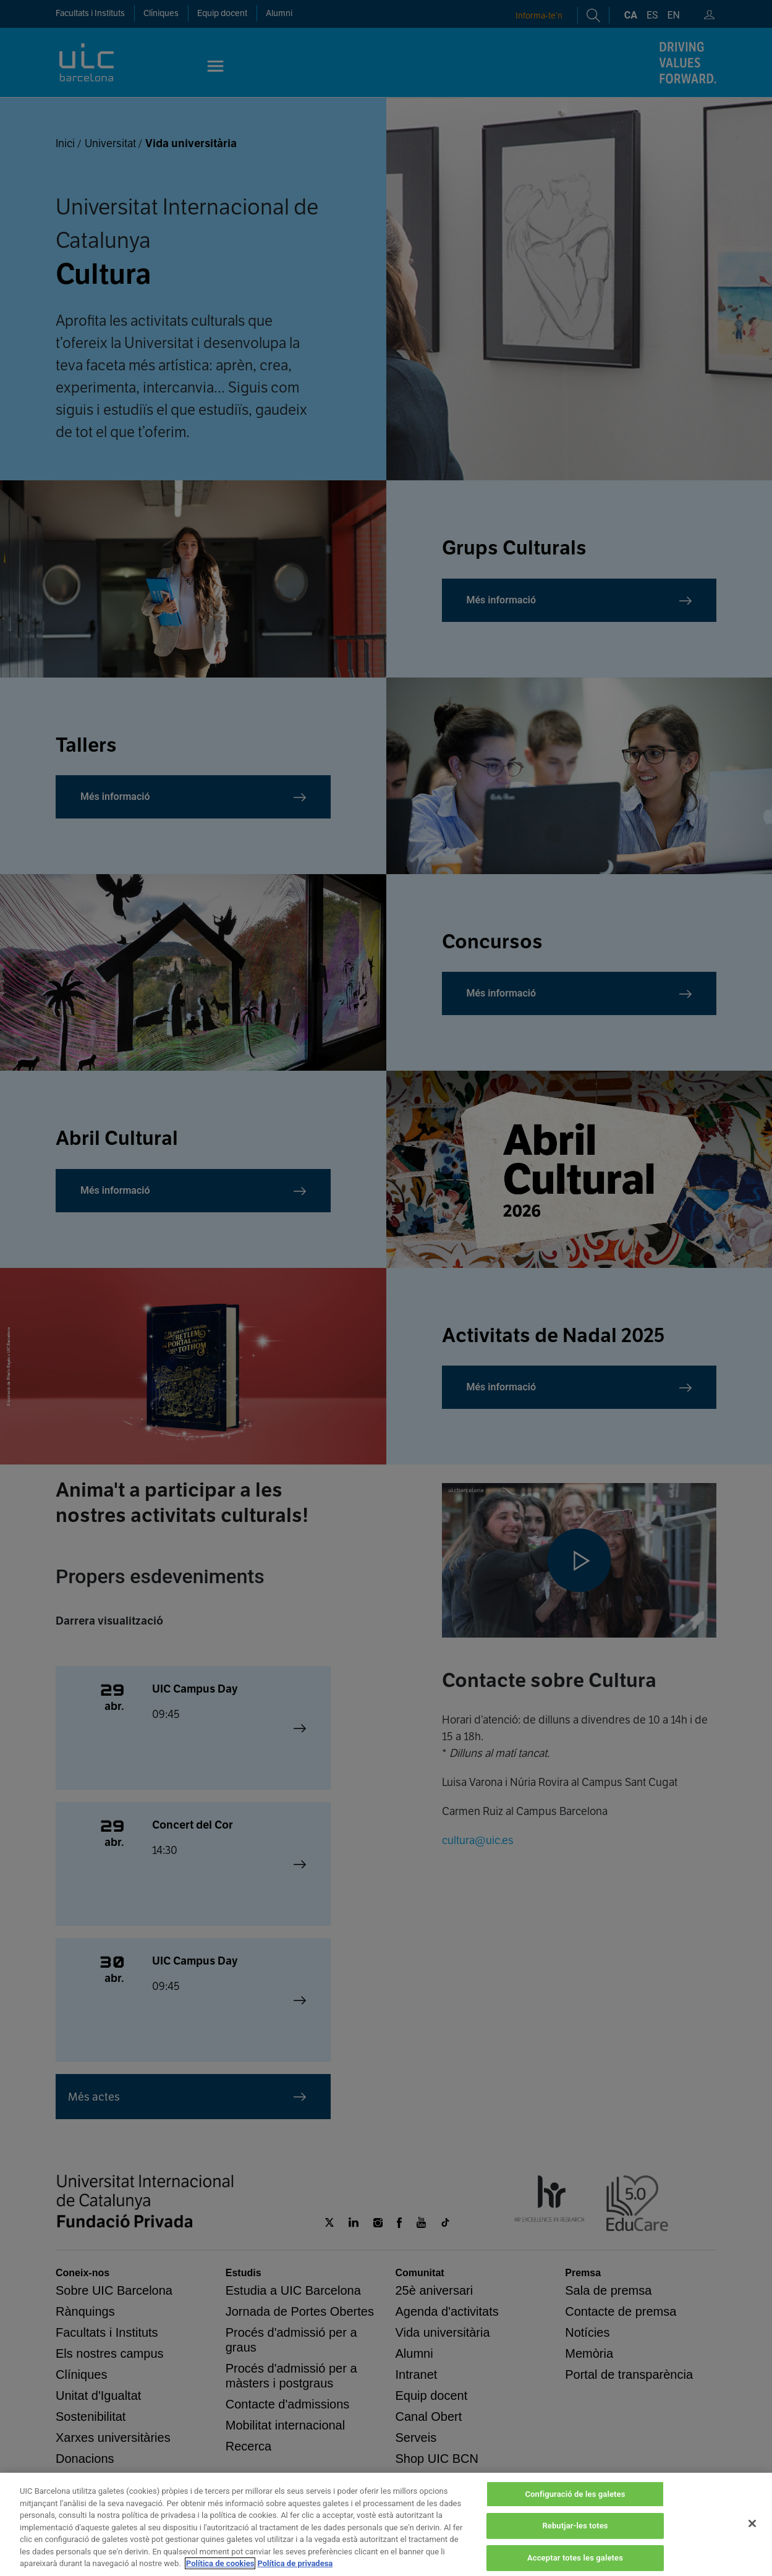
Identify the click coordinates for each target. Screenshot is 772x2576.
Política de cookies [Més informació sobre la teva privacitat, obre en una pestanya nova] (220, 2563)
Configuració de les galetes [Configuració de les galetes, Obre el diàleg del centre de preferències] (575, 2494)
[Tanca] (752, 2523)
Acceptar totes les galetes (575, 2557)
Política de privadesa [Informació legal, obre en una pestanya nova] (295, 2563)
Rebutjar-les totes (575, 2525)
